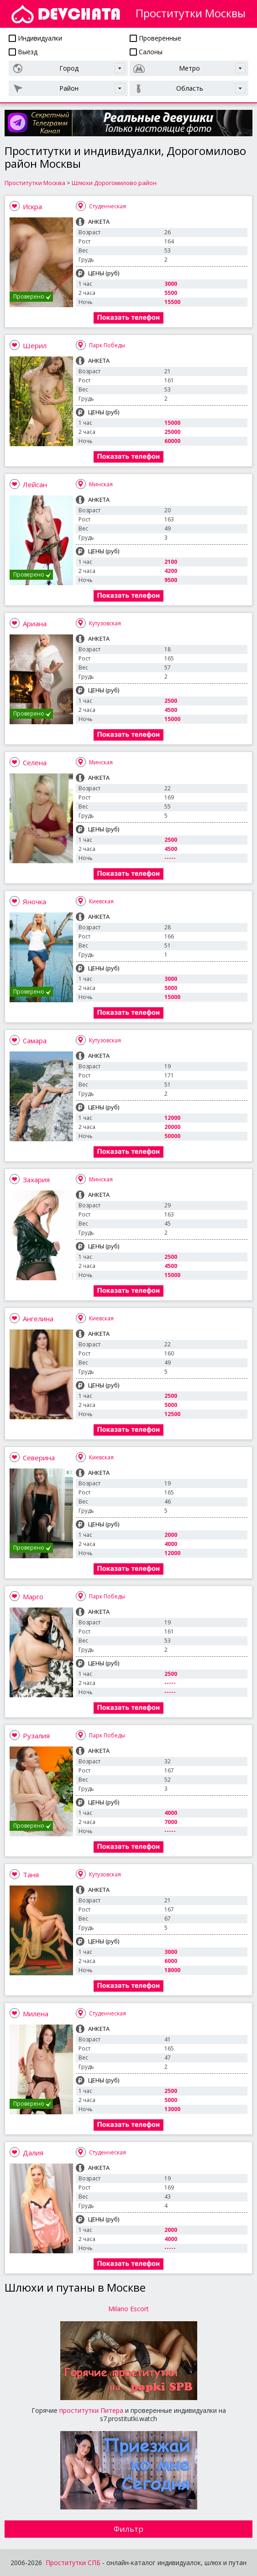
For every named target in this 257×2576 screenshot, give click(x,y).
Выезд (23, 51)
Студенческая (107, 206)
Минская (101, 484)
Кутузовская (105, 623)
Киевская (101, 901)
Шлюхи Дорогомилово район (114, 183)
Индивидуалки (35, 38)
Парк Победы (107, 345)
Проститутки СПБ (73, 2562)
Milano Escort (128, 2308)
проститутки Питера (91, 2410)
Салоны (146, 51)
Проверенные (155, 38)
